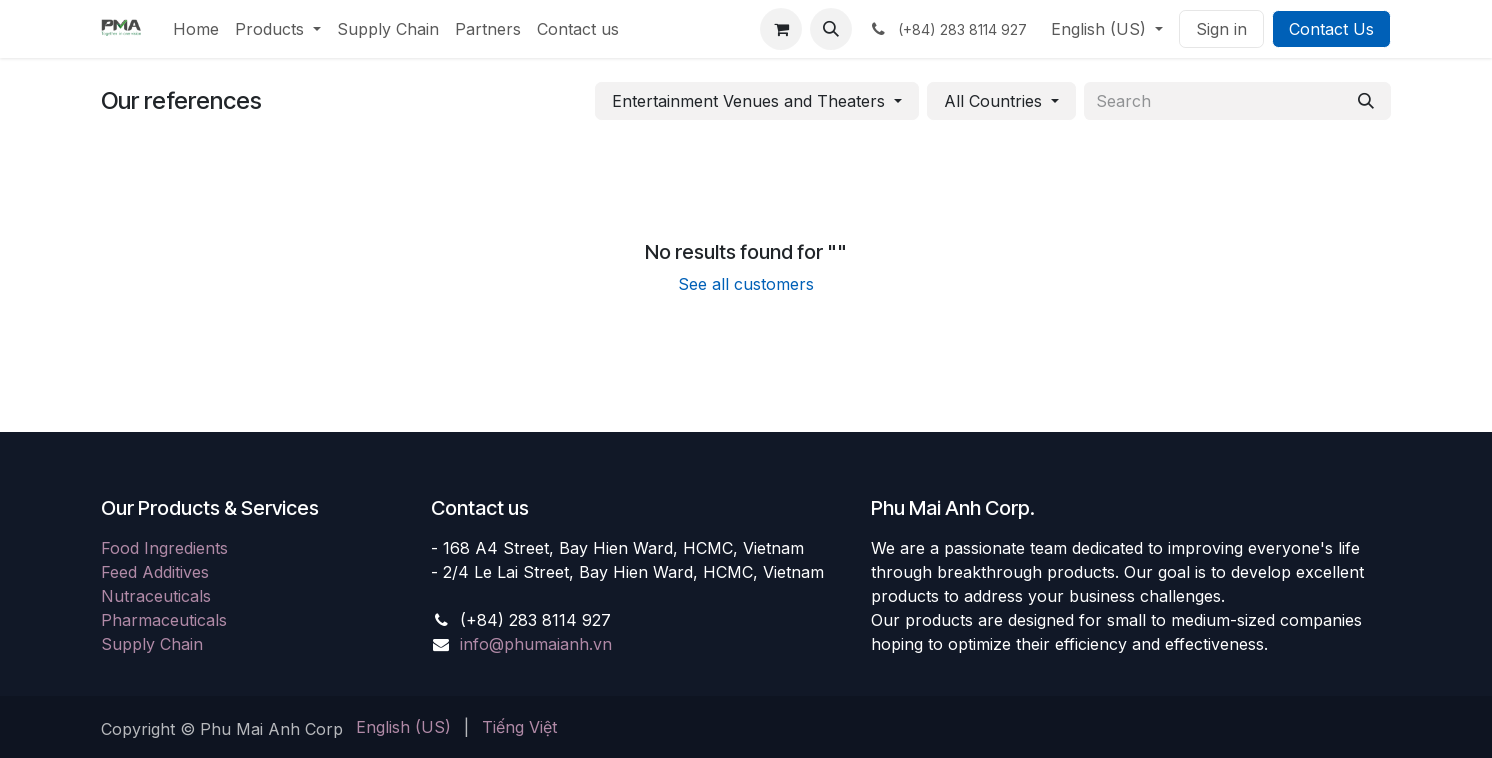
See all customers (746, 284)
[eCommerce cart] (781, 29)
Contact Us (1331, 29)
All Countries (993, 101)
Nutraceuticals (156, 596)
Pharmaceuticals (164, 620)
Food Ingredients (164, 548)
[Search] (1366, 101)
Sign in (1221, 29)
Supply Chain (152, 644)
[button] (831, 29)
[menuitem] (196, 29)
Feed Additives (155, 572)
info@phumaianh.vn (536, 644)
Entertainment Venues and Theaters (748, 101)
